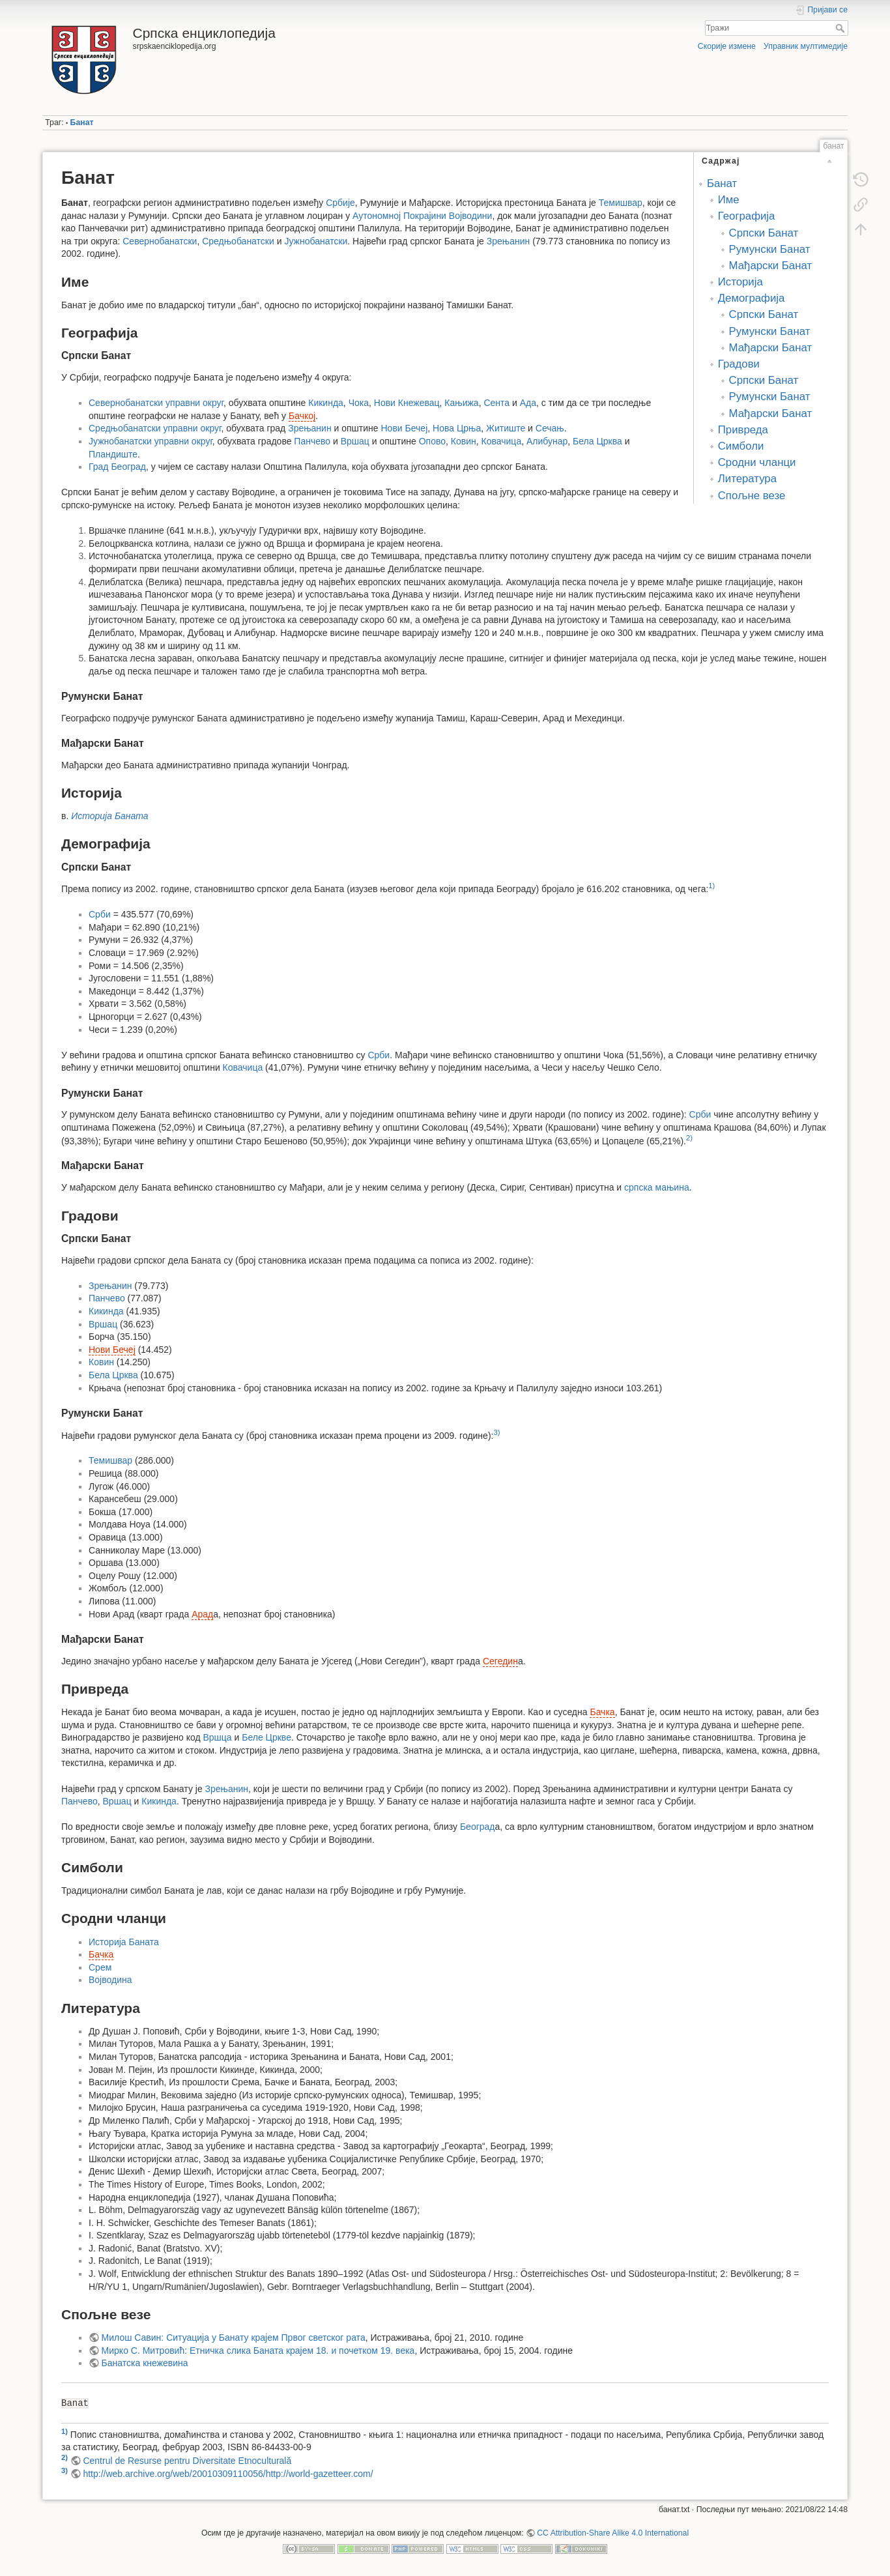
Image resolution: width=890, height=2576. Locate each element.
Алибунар (546, 441)
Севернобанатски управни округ (156, 403)
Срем (100, 1967)
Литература (747, 478)
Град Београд (117, 466)
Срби (100, 914)
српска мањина (656, 1187)
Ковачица (501, 441)
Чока (359, 403)
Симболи (741, 446)
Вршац (355, 441)
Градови (739, 364)
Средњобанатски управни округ (155, 428)
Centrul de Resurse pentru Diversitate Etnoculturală (187, 2460)
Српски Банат (764, 233)
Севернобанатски (159, 241)
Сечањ (550, 428)
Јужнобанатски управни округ (150, 441)
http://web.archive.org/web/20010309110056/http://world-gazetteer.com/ (228, 2473)
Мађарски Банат (770, 265)
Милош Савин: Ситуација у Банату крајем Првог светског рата (234, 2337)
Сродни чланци (757, 462)
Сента (496, 403)
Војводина (110, 1980)
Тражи (841, 28)
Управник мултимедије (806, 46)
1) (711, 886)
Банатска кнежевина (145, 2363)
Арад (202, 1614)
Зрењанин (508, 241)
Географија (746, 216)
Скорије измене (727, 46)
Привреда (743, 430)
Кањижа (461, 403)
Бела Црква (597, 441)
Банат (82, 122)
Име (728, 200)
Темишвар (620, 202)
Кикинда (325, 403)
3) (496, 1432)
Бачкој (302, 416)
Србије (340, 202)
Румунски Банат (770, 249)
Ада (528, 403)
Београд (477, 1826)
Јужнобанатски (315, 241)
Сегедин (500, 1661)
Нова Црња (457, 428)
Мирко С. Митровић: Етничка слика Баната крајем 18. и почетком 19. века (258, 2350)
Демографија (751, 298)
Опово (432, 441)
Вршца (217, 1737)
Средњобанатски (238, 241)
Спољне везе (752, 495)
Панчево (312, 441)
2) (689, 1138)
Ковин (463, 441)
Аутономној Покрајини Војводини (422, 215)
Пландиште (113, 454)
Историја (740, 282)
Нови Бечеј (404, 428)
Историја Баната (109, 816)
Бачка (602, 1712)
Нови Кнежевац (407, 403)
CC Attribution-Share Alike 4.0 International (613, 2533)
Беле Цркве (266, 1737)
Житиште (505, 428)
